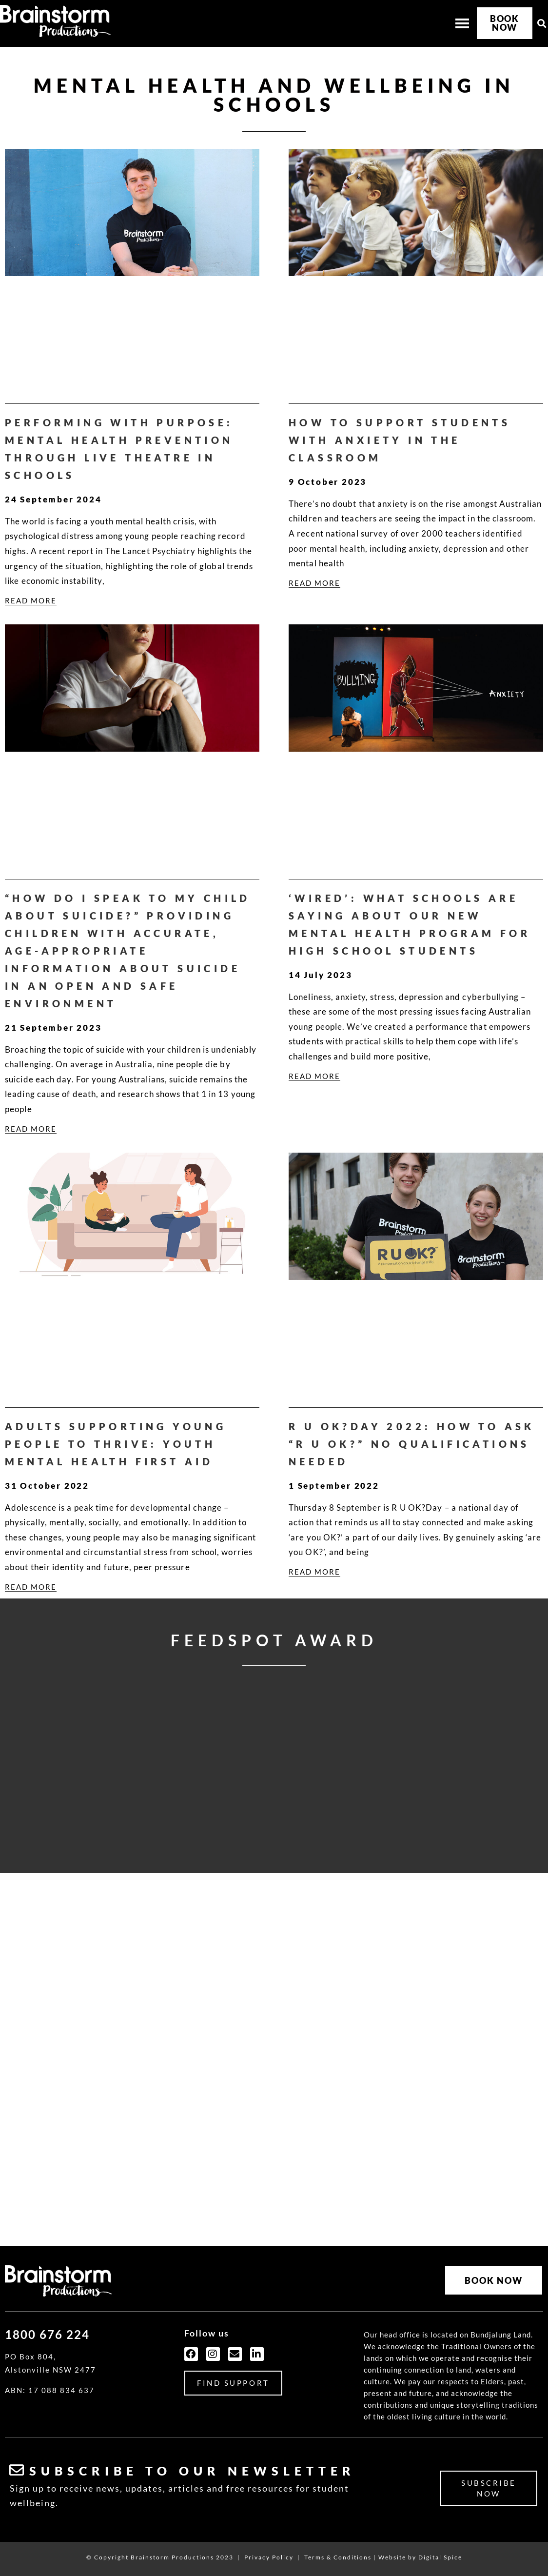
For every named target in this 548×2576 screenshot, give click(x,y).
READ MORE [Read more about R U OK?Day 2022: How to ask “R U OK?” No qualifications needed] (314, 1571)
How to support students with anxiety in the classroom (399, 440)
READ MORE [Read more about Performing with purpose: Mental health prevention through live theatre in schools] (31, 600)
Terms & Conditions (338, 2557)
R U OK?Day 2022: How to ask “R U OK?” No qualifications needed (412, 1443)
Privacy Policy (269, 2557)
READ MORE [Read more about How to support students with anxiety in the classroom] (314, 583)
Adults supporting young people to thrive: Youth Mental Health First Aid (115, 1443)
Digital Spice (440, 2557)
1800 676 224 (47, 2334)
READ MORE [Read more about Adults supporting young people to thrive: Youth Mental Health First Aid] (31, 1586)
